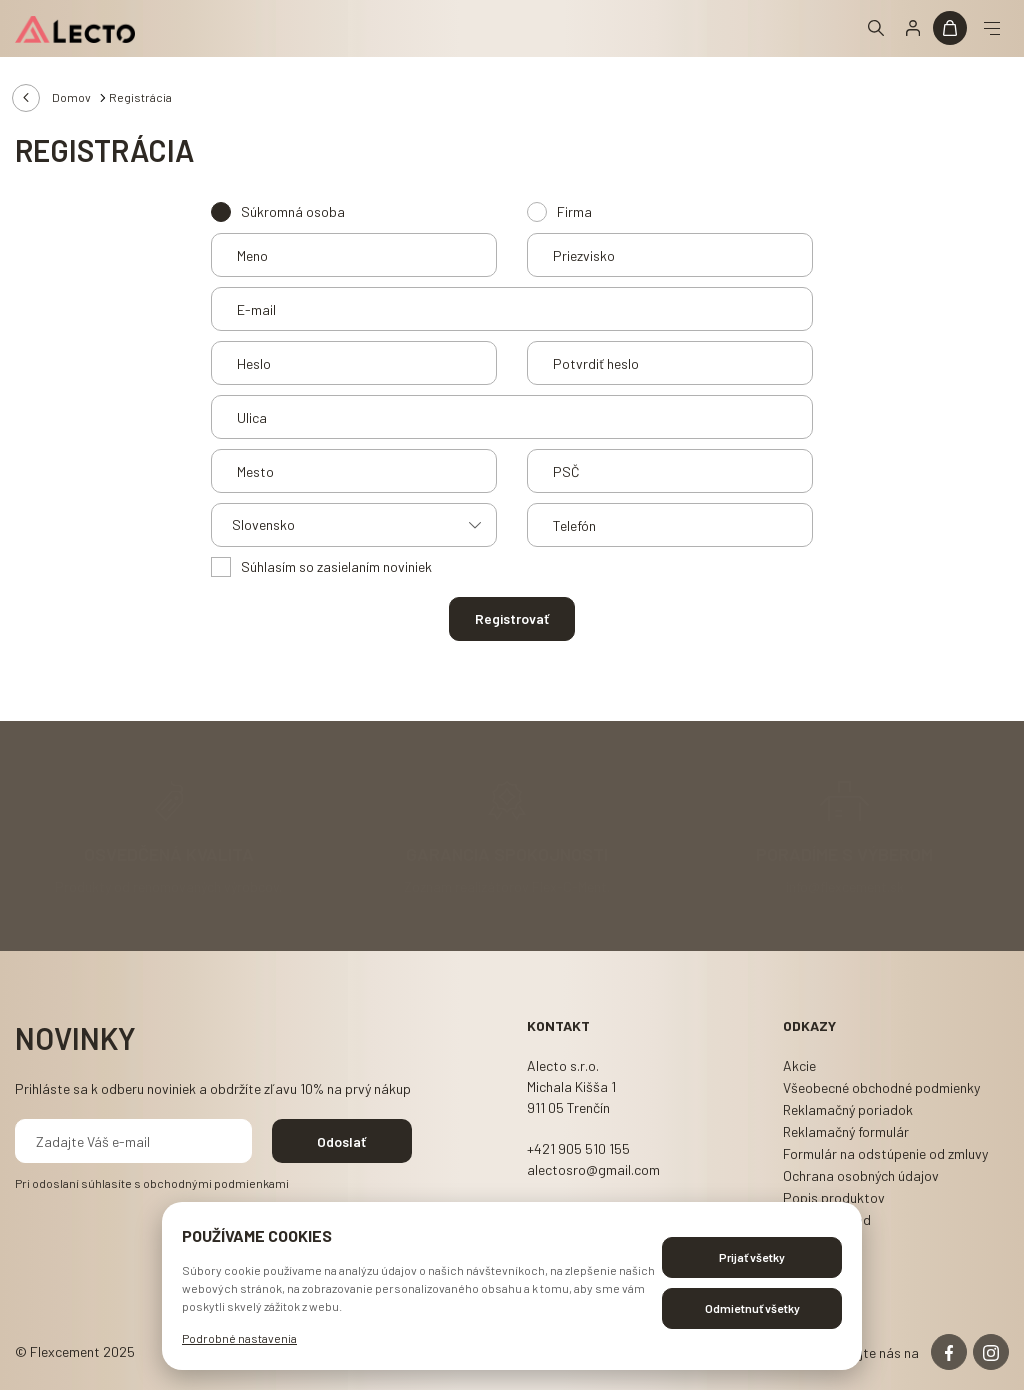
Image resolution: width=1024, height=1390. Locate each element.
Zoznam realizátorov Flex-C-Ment (505, 885)
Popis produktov (834, 1197)
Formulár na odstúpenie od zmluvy (885, 1153)
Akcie (799, 1065)
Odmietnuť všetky (752, 1308)
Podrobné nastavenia (239, 1338)
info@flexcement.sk (845, 885)
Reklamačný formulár (846, 1131)
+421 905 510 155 (578, 1148)
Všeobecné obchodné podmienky (881, 1087)
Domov (71, 97)
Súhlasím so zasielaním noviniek (336, 566)
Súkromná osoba (293, 211)
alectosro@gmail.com (593, 1169)
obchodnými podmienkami (216, 1183)
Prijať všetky (752, 1257)
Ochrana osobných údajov (861, 1175)
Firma (574, 211)
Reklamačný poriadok (848, 1109)
